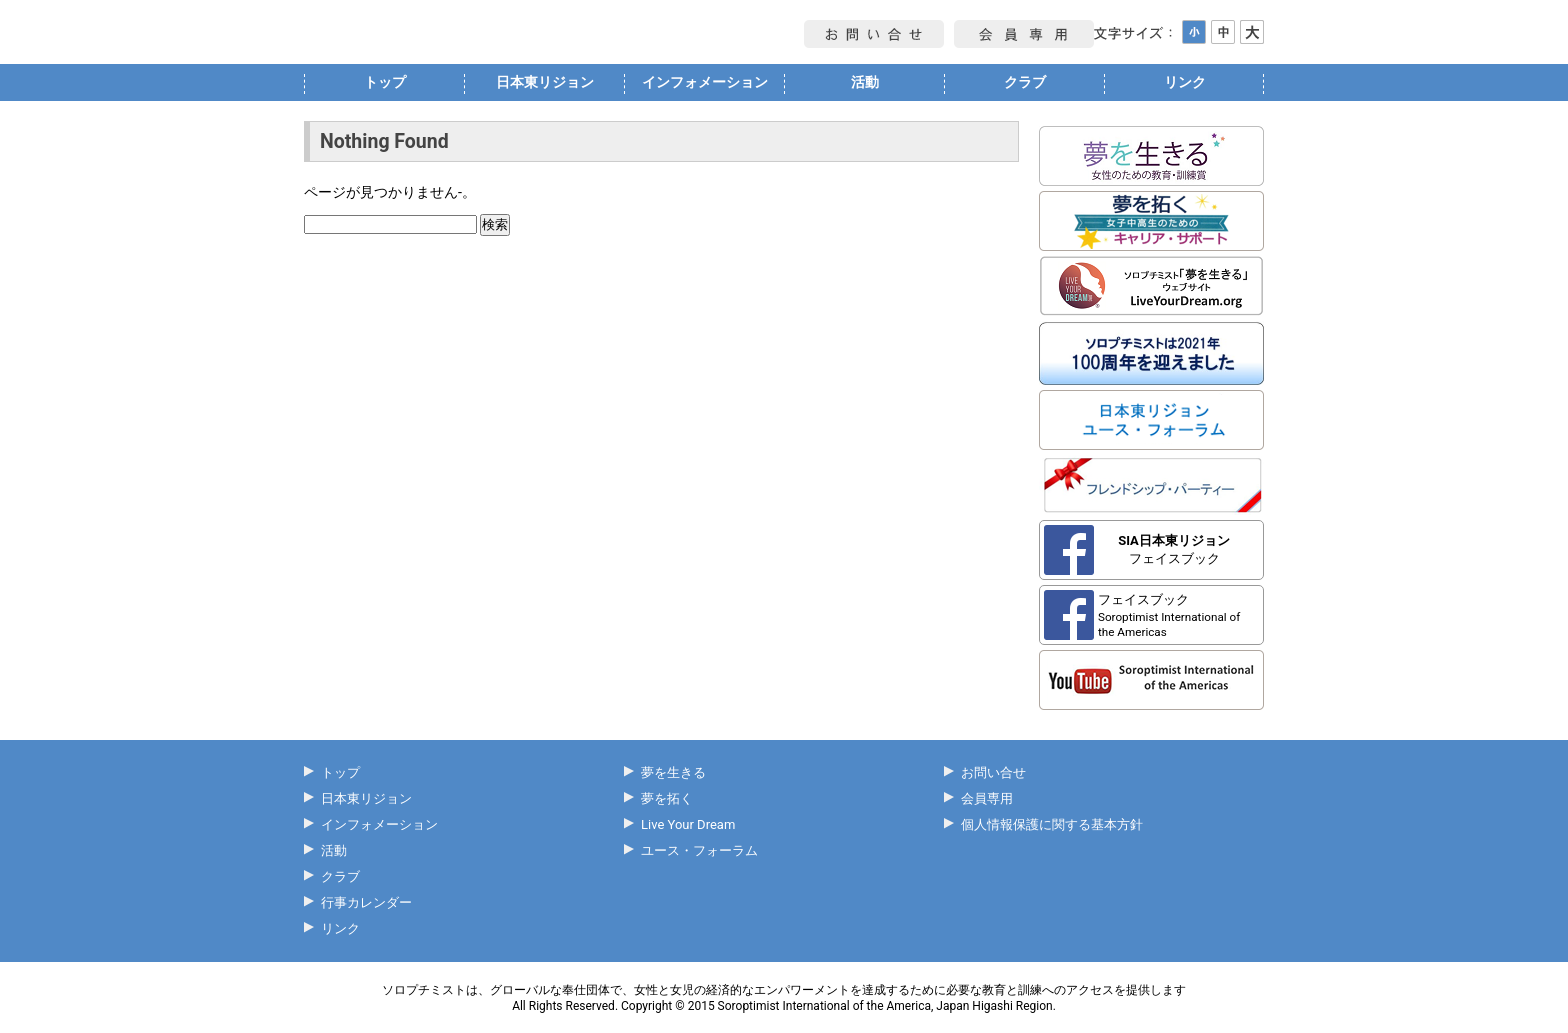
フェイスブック (1174, 549)
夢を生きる (673, 772)
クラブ (1025, 82)
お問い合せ (993, 772)
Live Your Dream (688, 824)
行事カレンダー (366, 902)
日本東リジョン (545, 82)
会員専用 (987, 798)
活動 (865, 82)
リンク (1185, 82)
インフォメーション (705, 82)
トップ (385, 82)
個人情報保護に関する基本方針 (1052, 824)
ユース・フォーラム (699, 850)
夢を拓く (667, 798)
